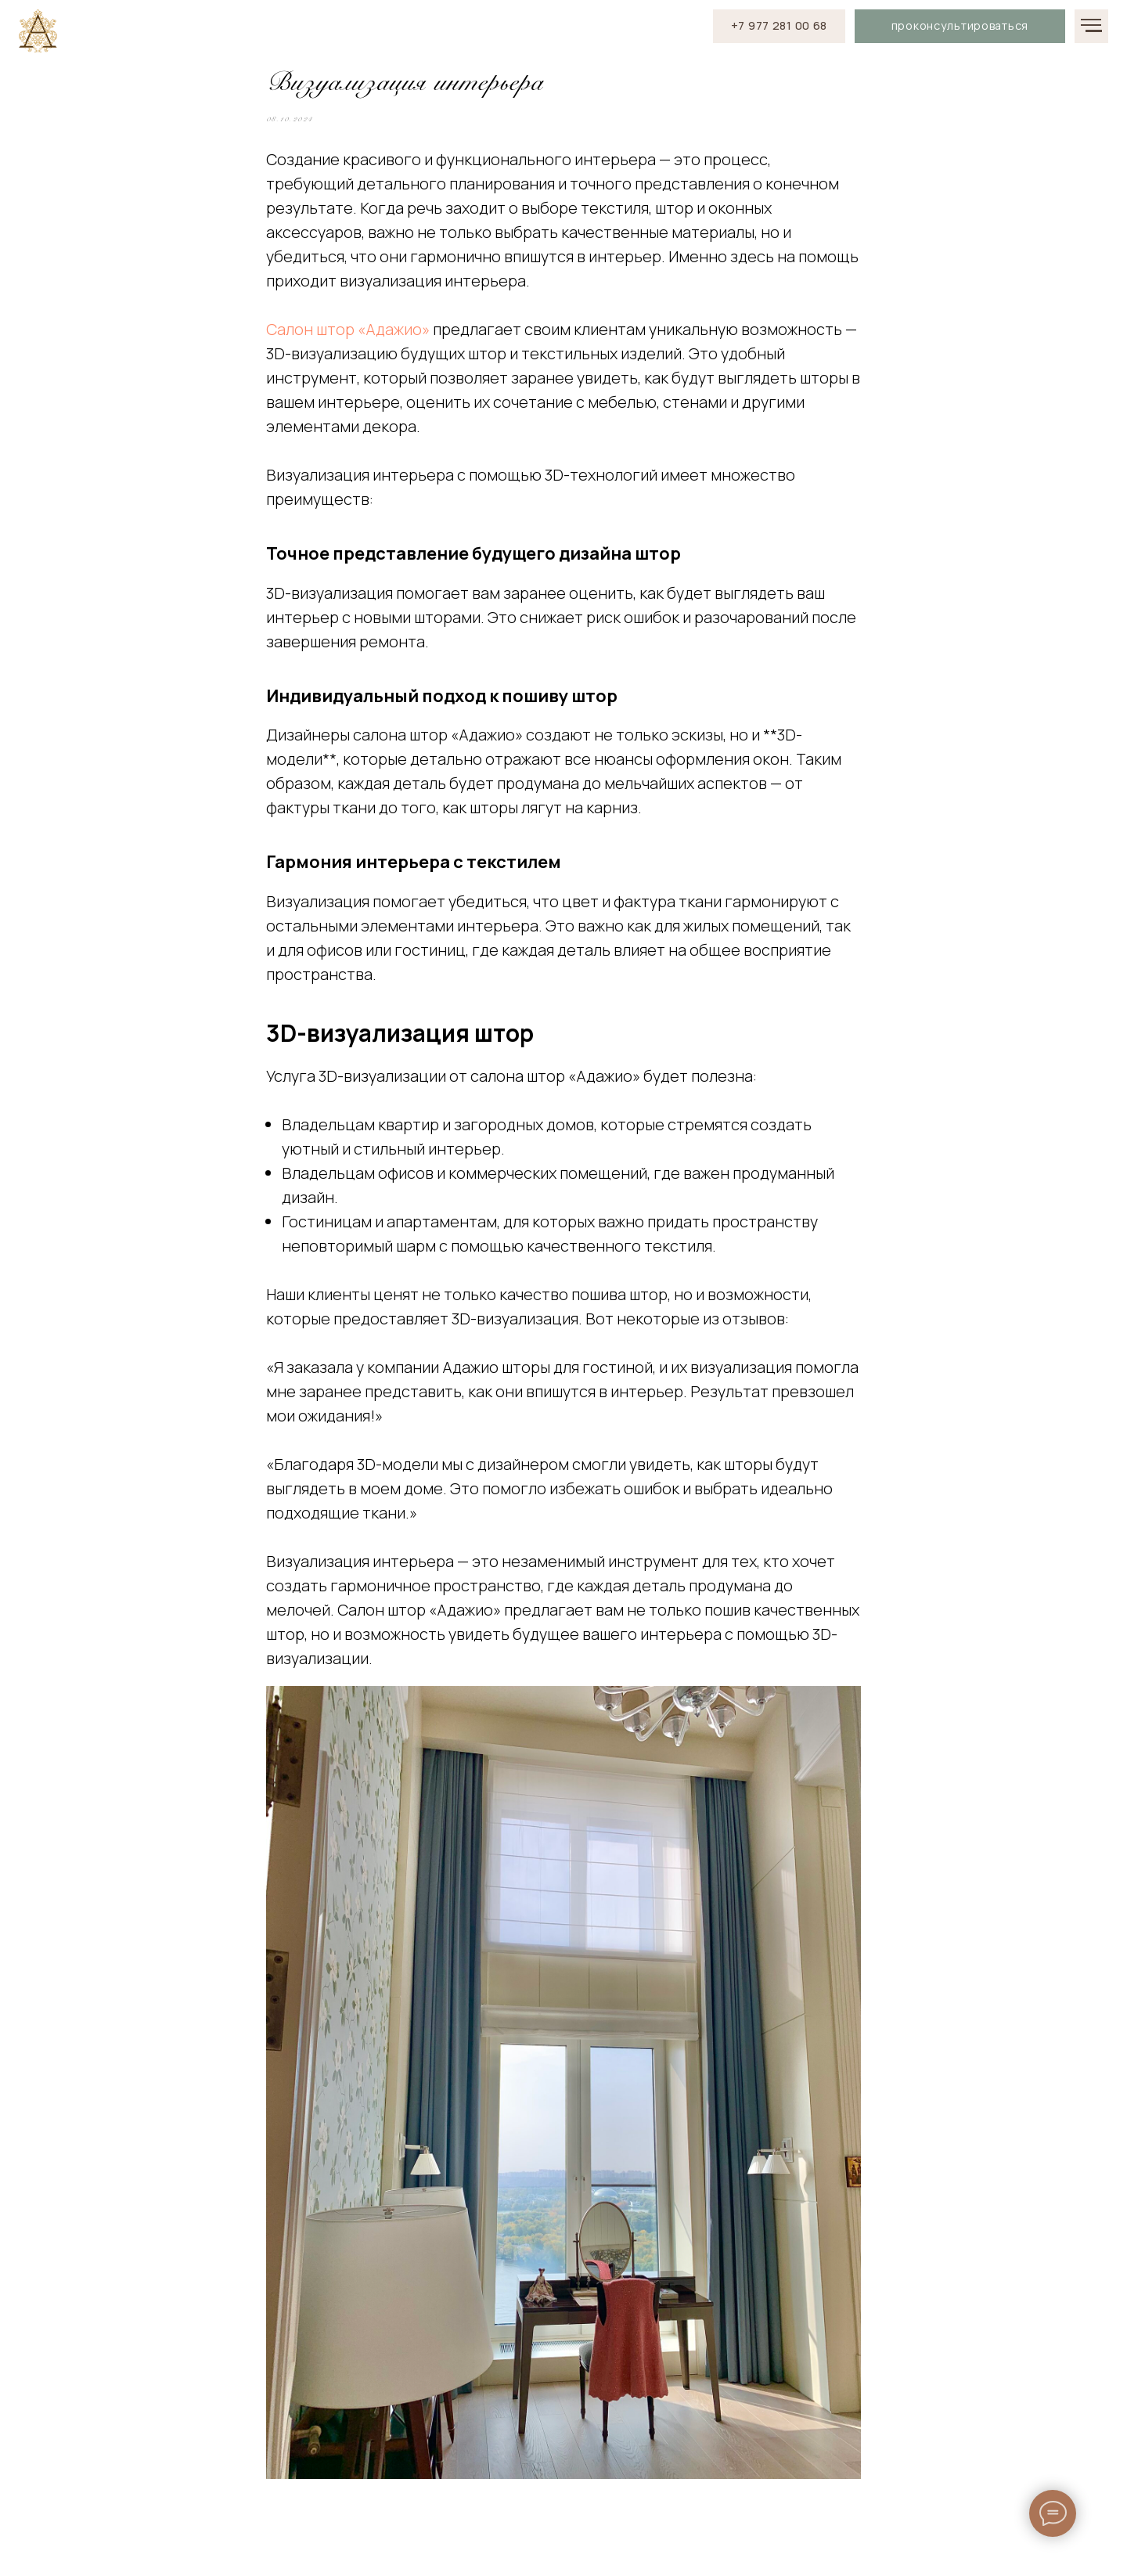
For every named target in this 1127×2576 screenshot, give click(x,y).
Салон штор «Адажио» (348, 339)
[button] (960, 26)
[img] (38, 31)
